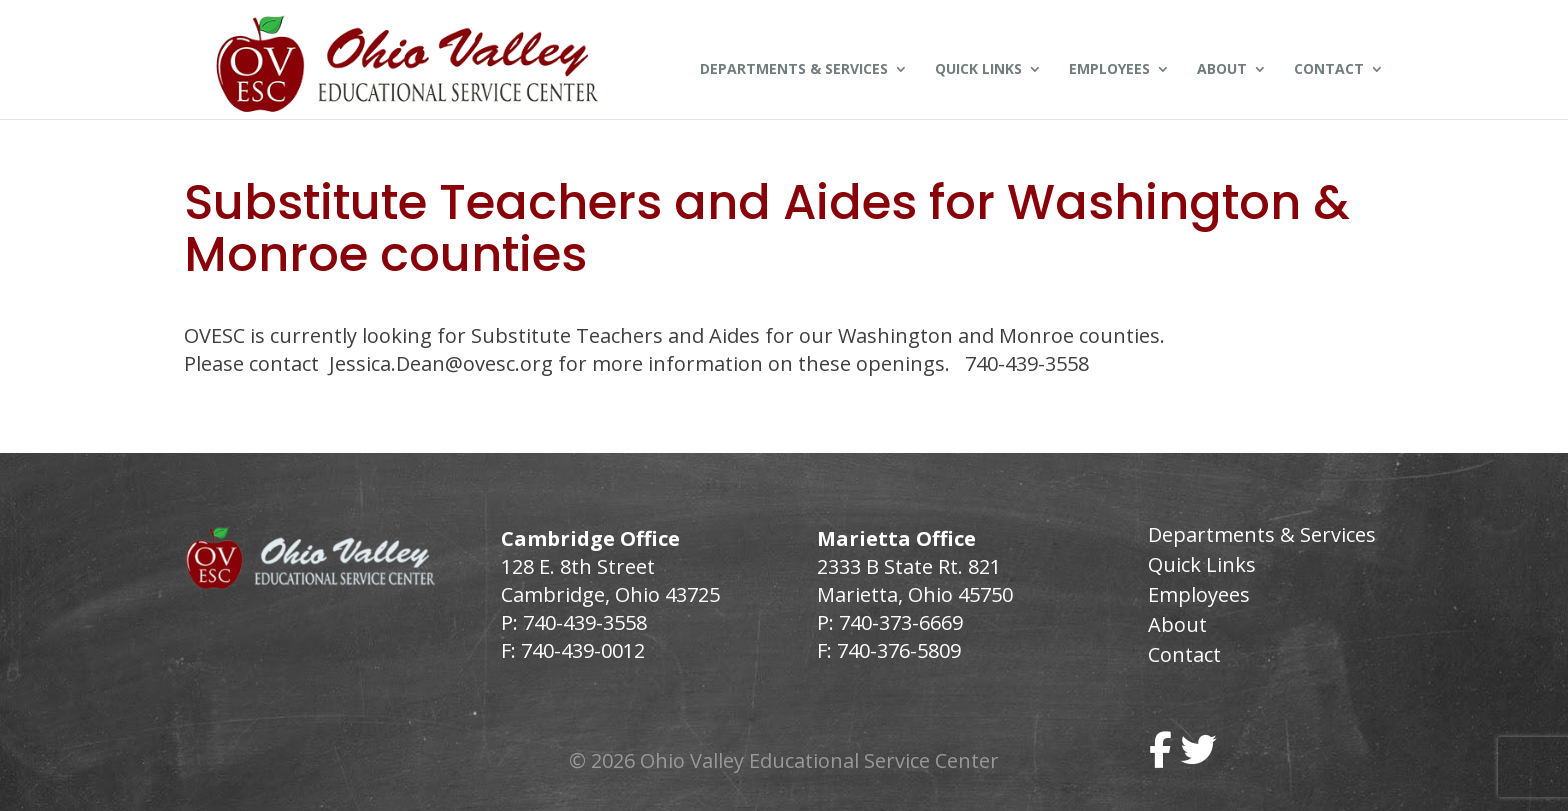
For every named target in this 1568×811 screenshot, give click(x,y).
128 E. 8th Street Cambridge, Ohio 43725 (610, 580)
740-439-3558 (582, 622)
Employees (1109, 70)
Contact (1329, 70)
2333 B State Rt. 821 (909, 566)
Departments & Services (794, 70)
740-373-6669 (901, 622)
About (1222, 70)
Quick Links (978, 70)
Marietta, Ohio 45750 (915, 594)
